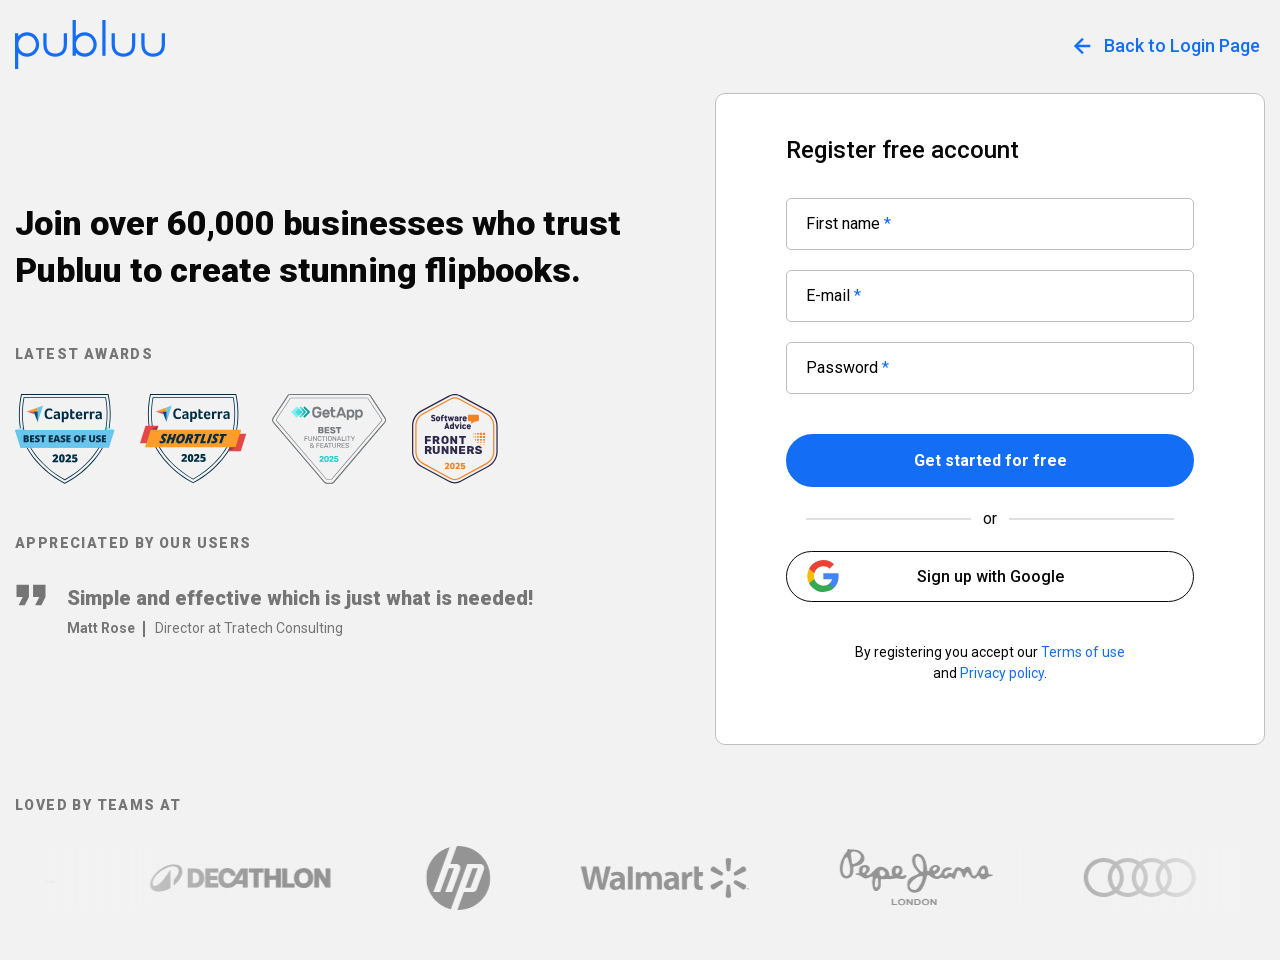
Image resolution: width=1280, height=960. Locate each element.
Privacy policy (1002, 673)
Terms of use (1083, 652)
